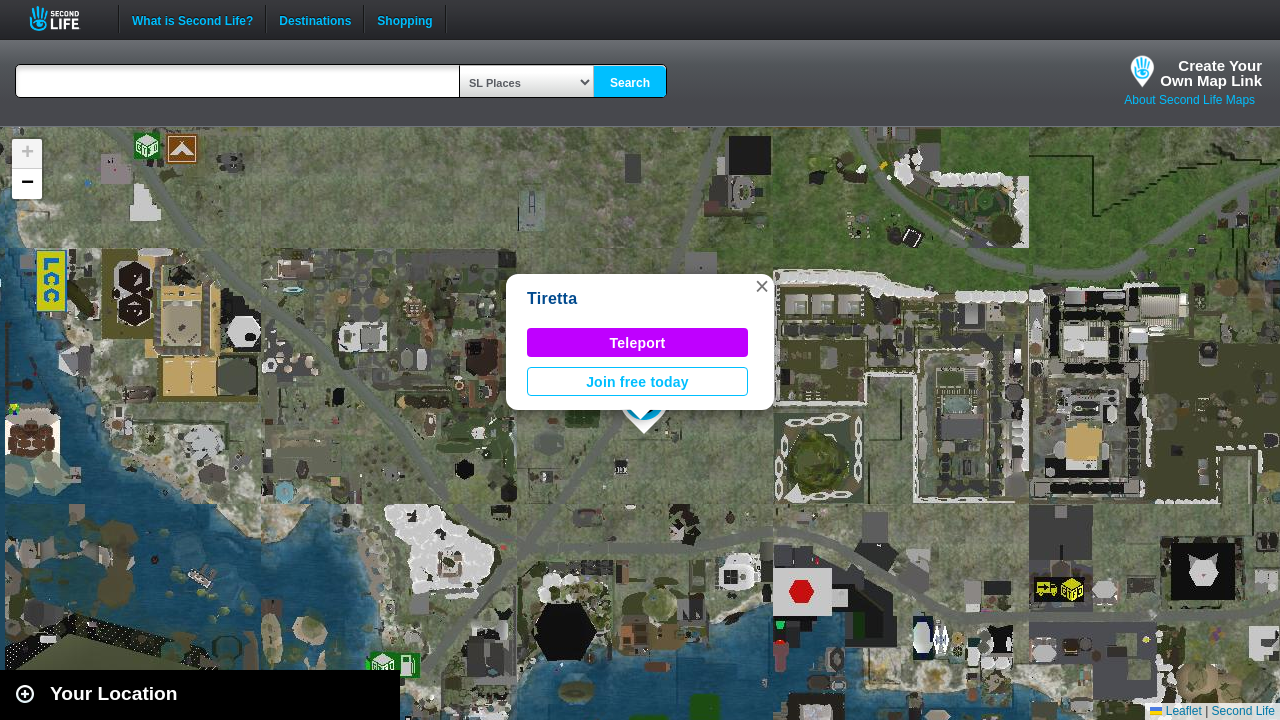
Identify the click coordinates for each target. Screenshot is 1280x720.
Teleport (638, 343)
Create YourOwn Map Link (1211, 73)
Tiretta (552, 298)
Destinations (315, 19)
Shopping (404, 19)
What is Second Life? (192, 19)
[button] (762, 286)
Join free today (637, 382)
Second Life (65, 18)
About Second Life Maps (1189, 100)
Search (630, 83)
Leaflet (1175, 711)
